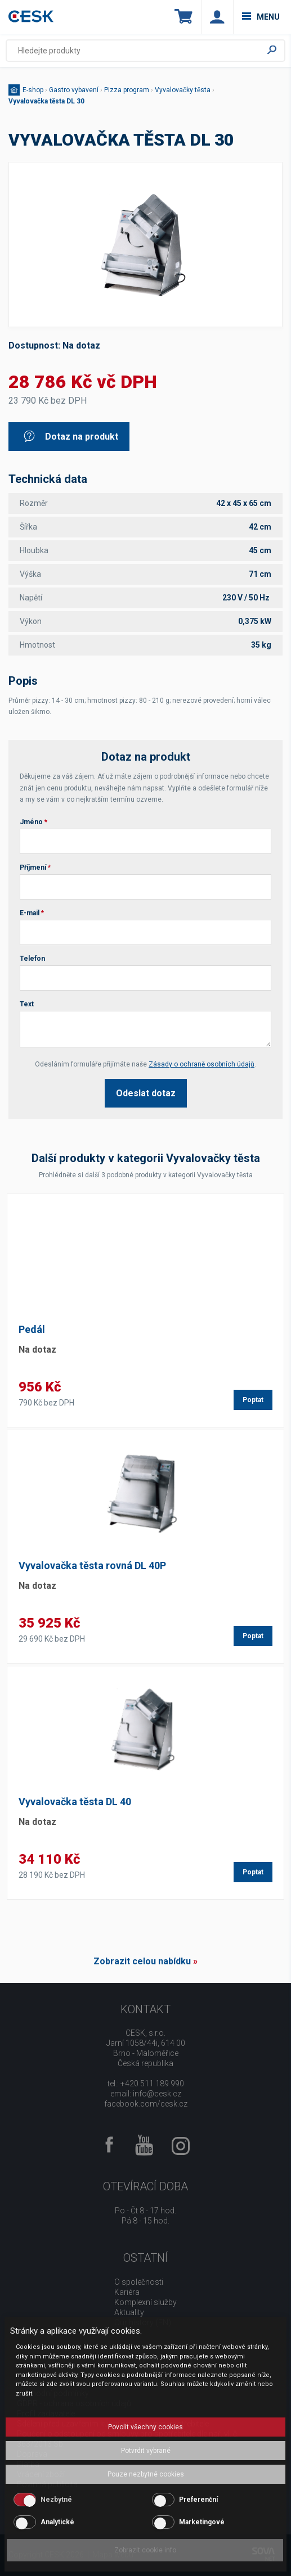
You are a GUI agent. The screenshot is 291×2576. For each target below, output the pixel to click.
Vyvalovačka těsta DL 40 (75, 1801)
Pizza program (126, 90)
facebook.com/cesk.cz (145, 2103)
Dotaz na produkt (70, 436)
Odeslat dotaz (146, 1093)
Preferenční (198, 2499)
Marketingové (202, 2522)
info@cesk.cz (157, 2093)
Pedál (32, 1329)
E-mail (32, 913)
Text (27, 1004)
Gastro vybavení (74, 90)
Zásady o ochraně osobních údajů (201, 1064)
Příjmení (35, 867)
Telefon (32, 958)
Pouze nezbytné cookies (146, 2474)
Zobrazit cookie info (145, 2550)
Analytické (57, 2522)
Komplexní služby (145, 2302)
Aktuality (129, 2312)
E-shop (33, 90)
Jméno (33, 822)
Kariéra (127, 2292)
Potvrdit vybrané (146, 2451)
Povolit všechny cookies (145, 2427)
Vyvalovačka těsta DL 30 (46, 101)
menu (261, 16)
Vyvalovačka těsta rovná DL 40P (92, 1565)
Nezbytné (56, 2499)
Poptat (253, 1400)
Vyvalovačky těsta (183, 90)
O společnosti (138, 2281)
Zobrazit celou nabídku (142, 1961)
